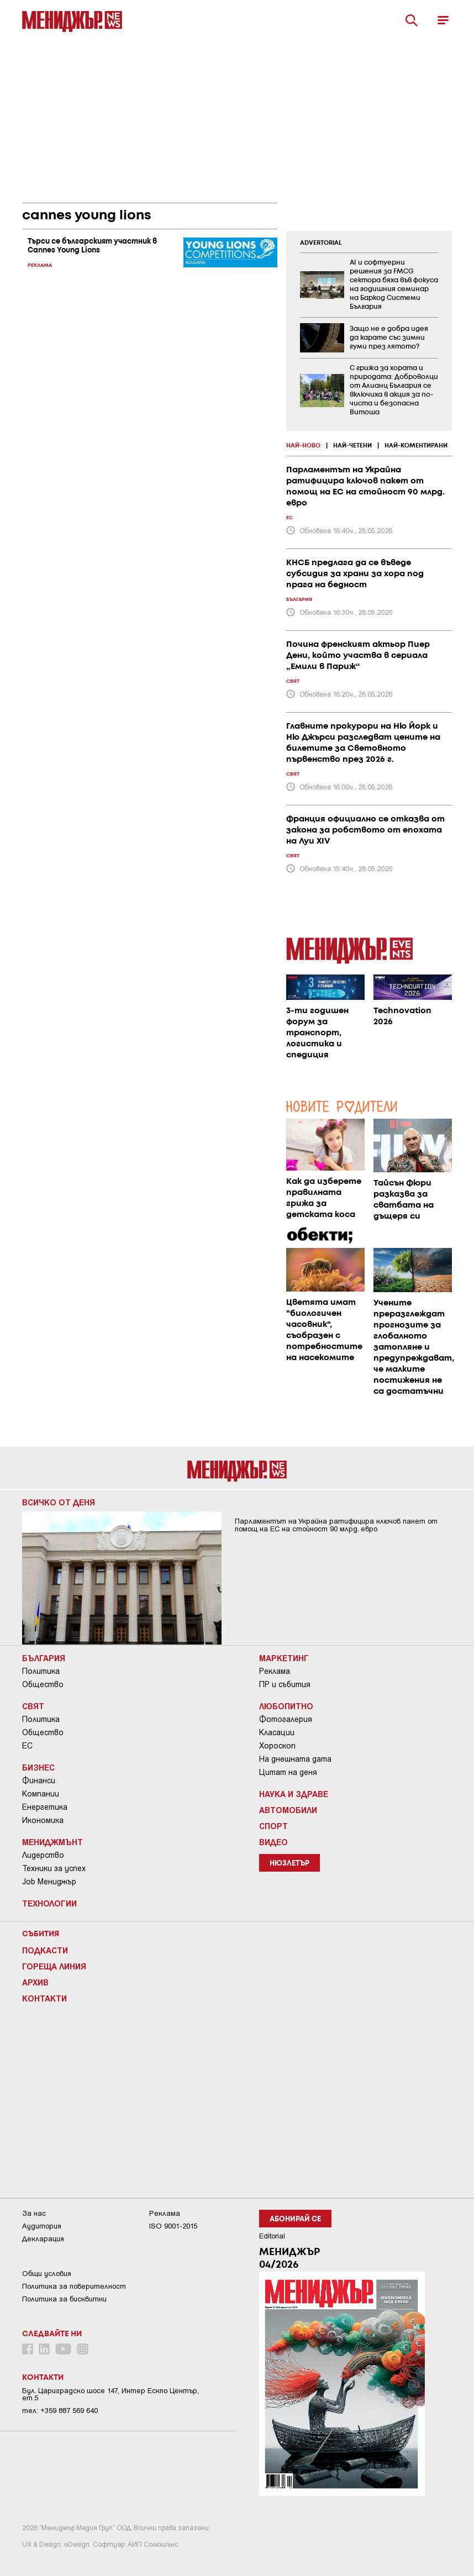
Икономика (43, 1820)
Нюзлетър (289, 1864)
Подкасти (45, 1950)
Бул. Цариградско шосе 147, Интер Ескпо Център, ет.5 (110, 2394)
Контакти (44, 1998)
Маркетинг (284, 1658)
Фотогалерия (285, 1719)
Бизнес (38, 1767)
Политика (41, 1671)
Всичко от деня (58, 1502)
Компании (40, 1794)
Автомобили (288, 1810)
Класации (276, 1732)
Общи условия (46, 2273)
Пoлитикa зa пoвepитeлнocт (74, 2286)
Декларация (43, 2238)
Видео (273, 1842)
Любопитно (286, 1706)
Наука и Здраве (293, 1794)
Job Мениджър (49, 1881)
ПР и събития (284, 1684)
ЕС (27, 1746)
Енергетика (44, 1807)
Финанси (38, 1780)
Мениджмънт (52, 1842)
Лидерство (43, 1855)
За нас (34, 2213)
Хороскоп (277, 1746)
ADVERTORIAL (321, 243)
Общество (43, 1684)
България (43, 1658)
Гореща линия (54, 1966)
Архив (35, 1982)
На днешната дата (295, 1759)
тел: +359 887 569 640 (60, 2410)
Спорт (273, 1826)
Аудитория (41, 2226)
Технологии (49, 1903)
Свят (33, 1706)
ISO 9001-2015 (173, 2226)
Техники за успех (54, 1868)
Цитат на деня (288, 1772)
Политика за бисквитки (64, 2299)
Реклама (274, 1671)
